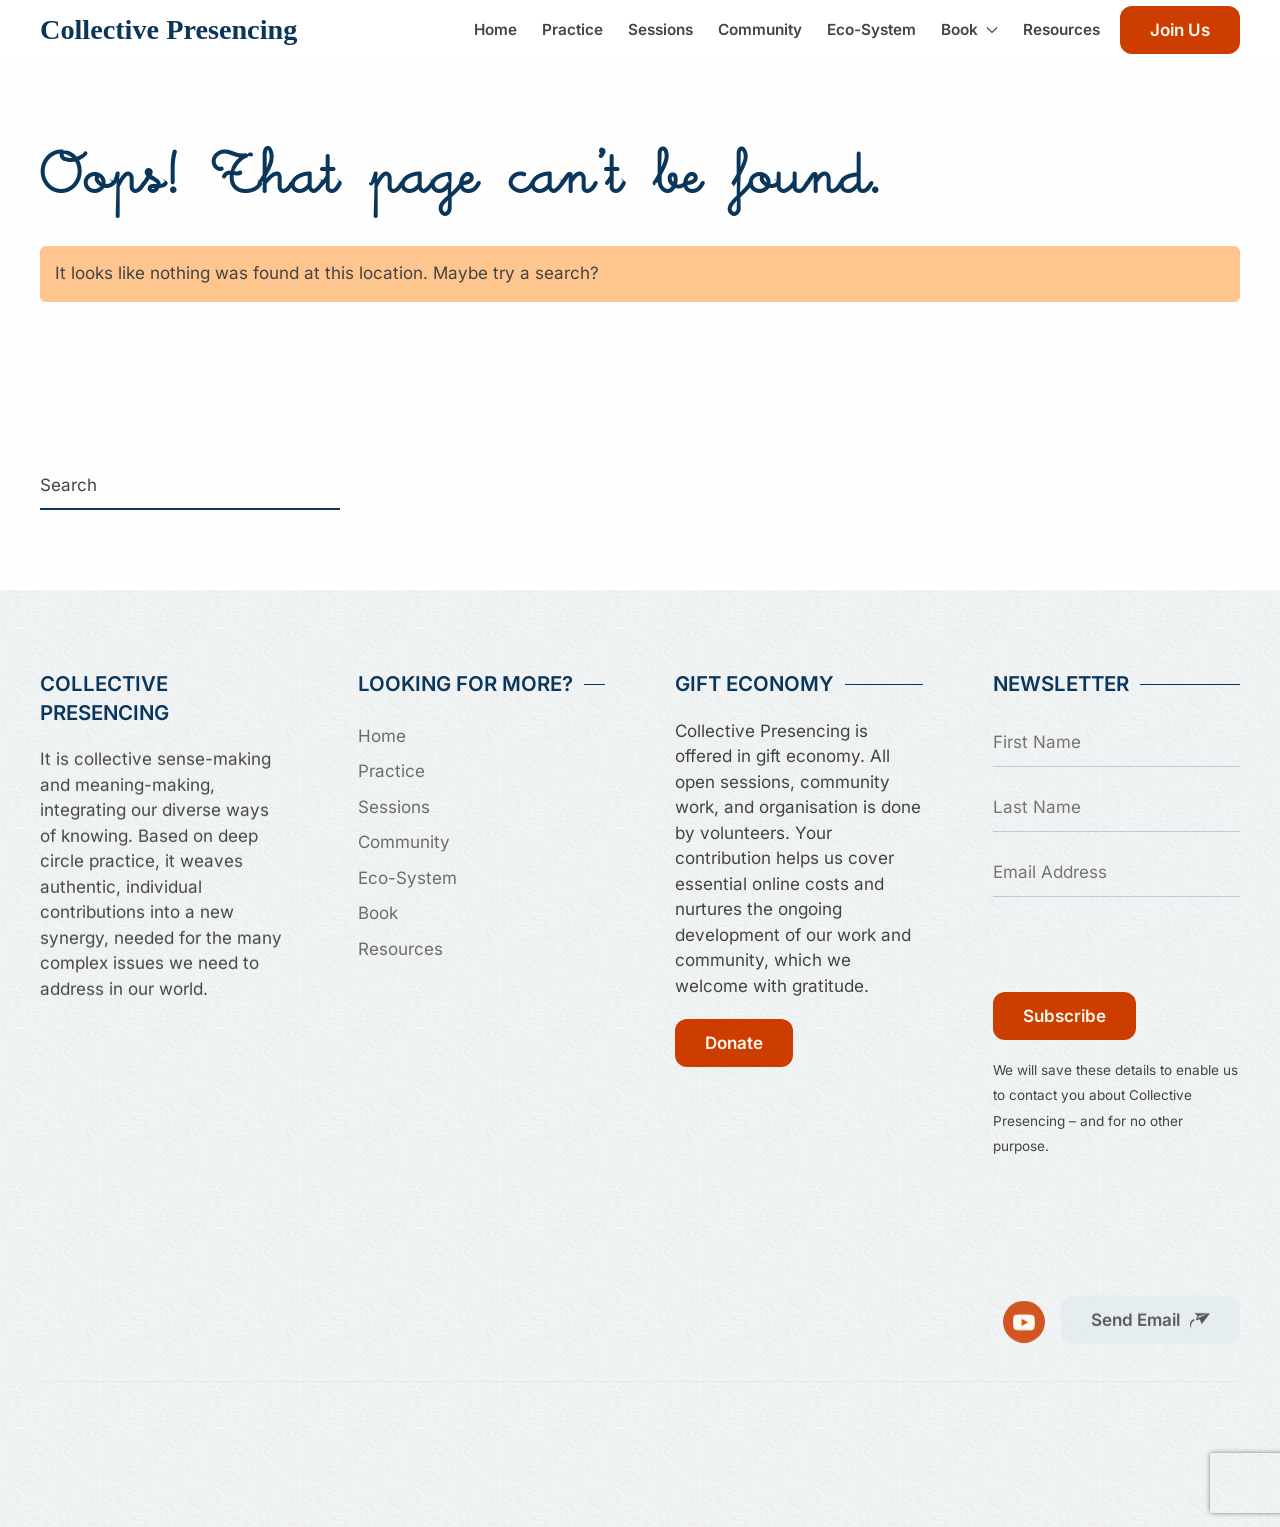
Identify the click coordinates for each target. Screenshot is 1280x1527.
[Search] (190, 486)
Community (760, 29)
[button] (1150, 1313)
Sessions (660, 29)
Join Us (1180, 30)
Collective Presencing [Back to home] (168, 29)
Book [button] (969, 29)
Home (495, 29)
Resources (1061, 29)
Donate (734, 1043)
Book (378, 913)
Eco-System (871, 29)
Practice (572, 29)
